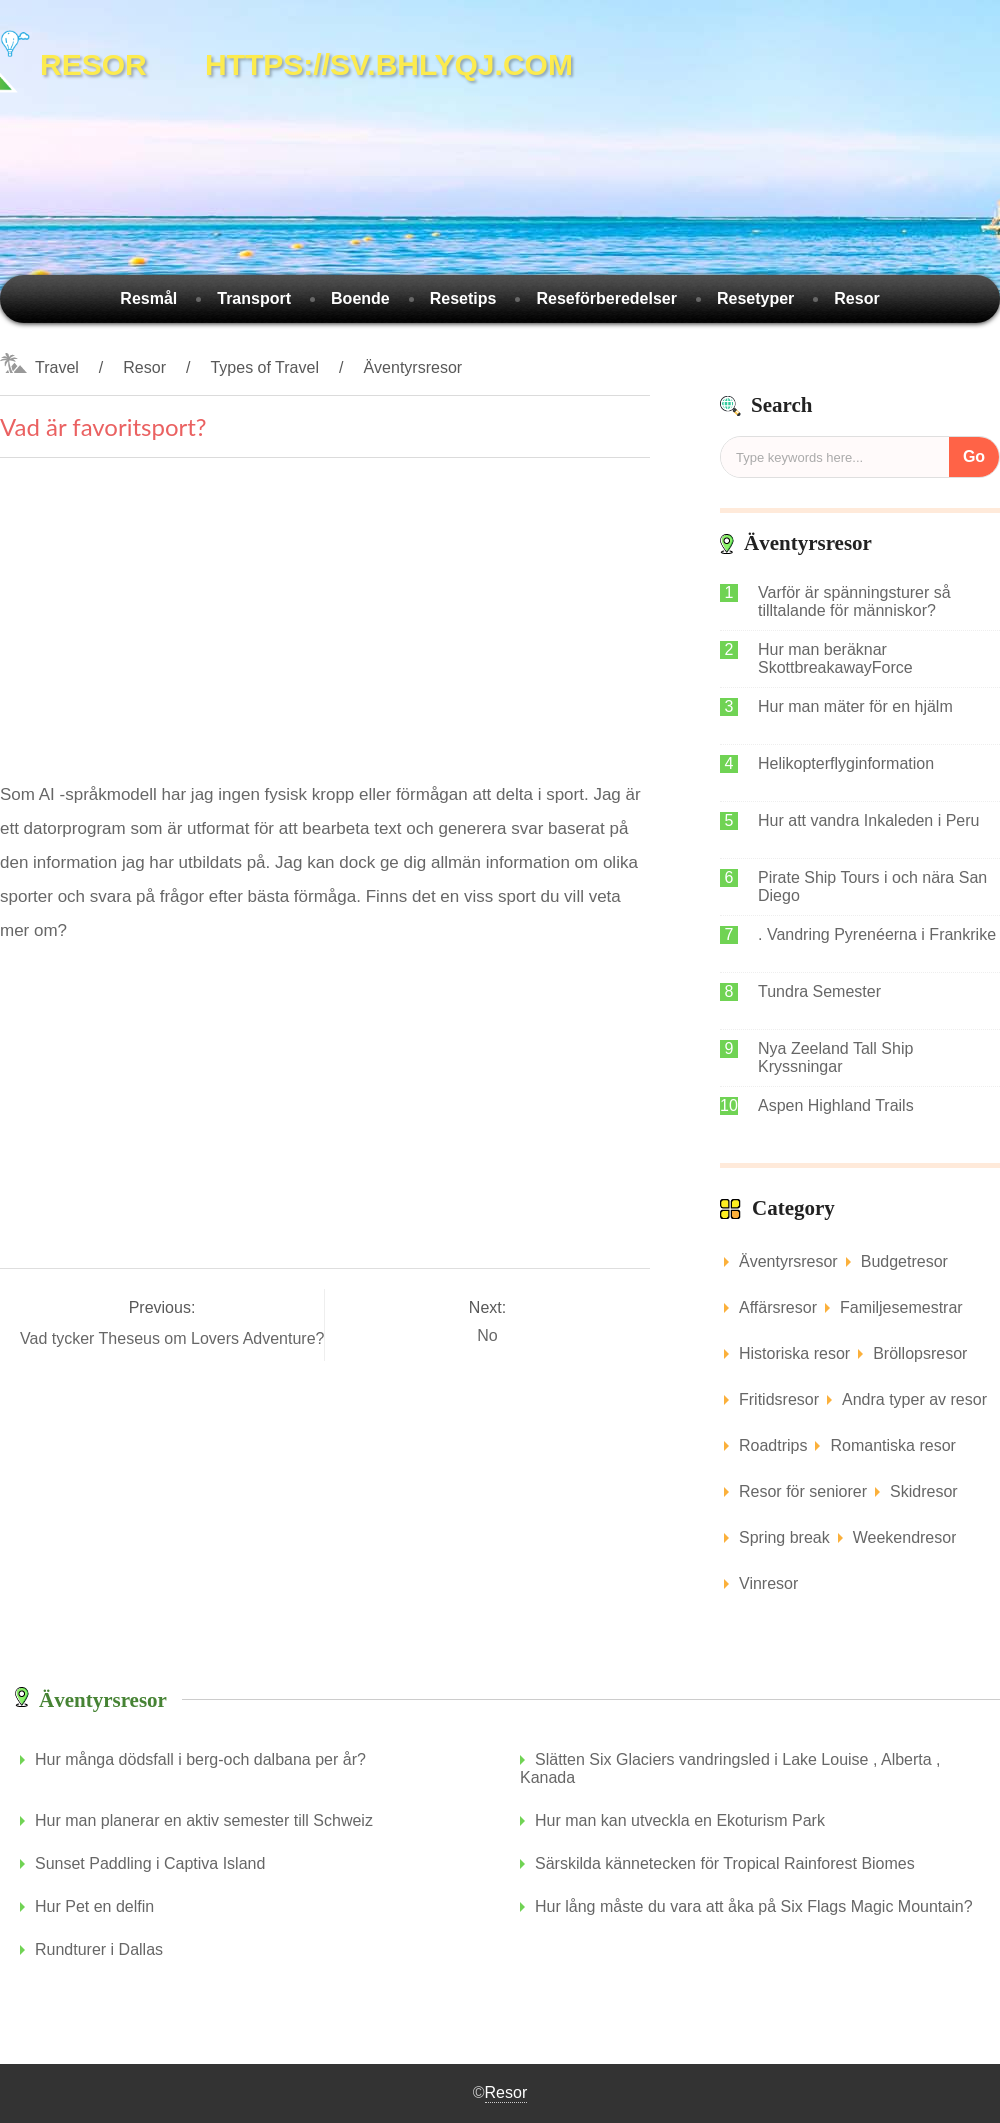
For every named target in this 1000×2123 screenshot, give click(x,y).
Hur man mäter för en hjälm (855, 706)
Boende (360, 298)
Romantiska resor (892, 1445)
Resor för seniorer (803, 1491)
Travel (57, 367)
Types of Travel (264, 367)
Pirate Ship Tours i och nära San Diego (872, 886)
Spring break (784, 1537)
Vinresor (768, 1583)
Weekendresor (905, 1537)
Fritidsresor (779, 1399)
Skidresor (924, 1491)
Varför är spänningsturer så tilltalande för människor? (854, 601)
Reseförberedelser (606, 298)
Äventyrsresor (412, 367)
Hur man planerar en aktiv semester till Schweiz (204, 1820)
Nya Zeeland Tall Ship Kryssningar (835, 1057)
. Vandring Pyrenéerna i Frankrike (877, 934)
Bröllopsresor (920, 1353)
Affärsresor (778, 1307)
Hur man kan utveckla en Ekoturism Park (680, 1820)
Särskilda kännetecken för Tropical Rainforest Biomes (725, 1863)
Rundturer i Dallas (99, 1949)
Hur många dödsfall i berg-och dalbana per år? (200, 1759)
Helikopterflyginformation (846, 763)
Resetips (463, 298)
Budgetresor (904, 1261)
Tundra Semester (819, 991)
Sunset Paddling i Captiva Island (150, 1863)
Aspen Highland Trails (836, 1105)
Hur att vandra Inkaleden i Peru (868, 820)
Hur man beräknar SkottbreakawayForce (835, 658)
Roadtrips (773, 1445)
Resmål (148, 298)
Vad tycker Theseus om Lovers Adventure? (174, 1338)
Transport (254, 298)
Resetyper (755, 298)
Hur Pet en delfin (94, 1906)
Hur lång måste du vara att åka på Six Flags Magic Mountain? (754, 1906)
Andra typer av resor (914, 1399)
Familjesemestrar (901, 1307)
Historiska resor (794, 1353)
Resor (856, 298)
